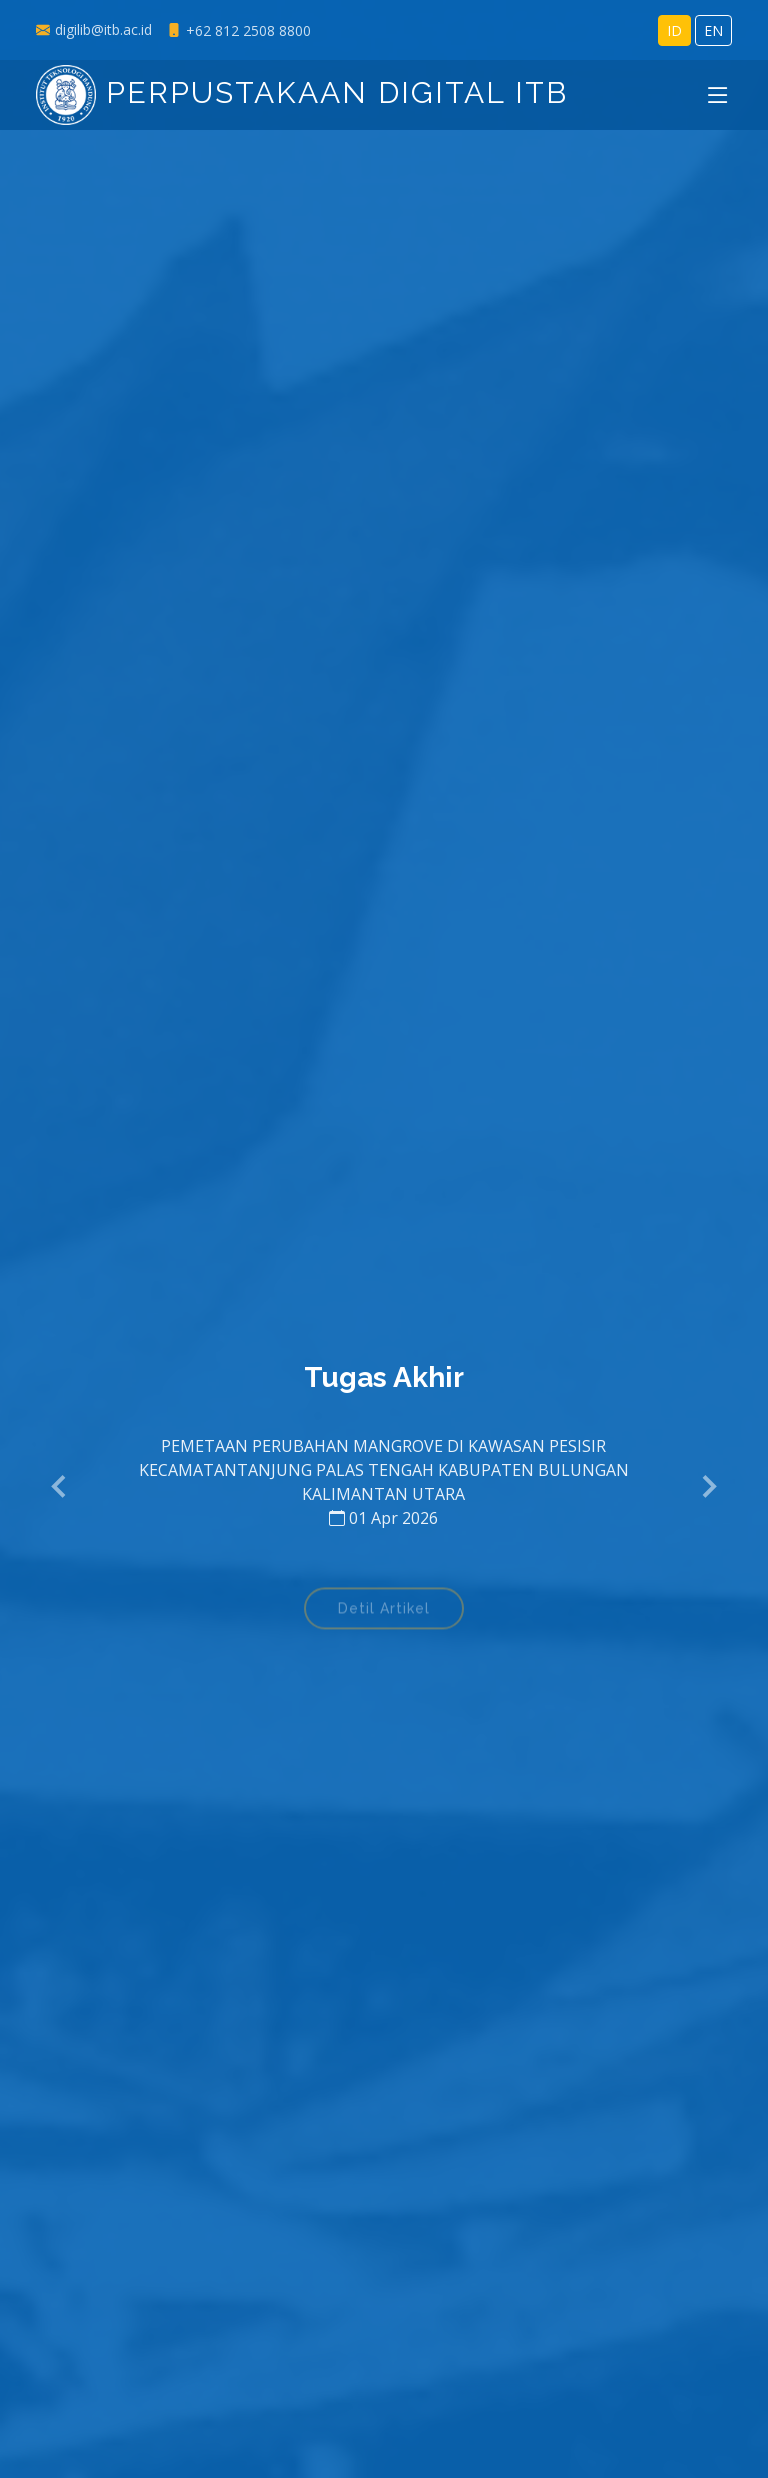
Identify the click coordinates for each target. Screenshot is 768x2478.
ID (674, 30)
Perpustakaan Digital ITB (302, 92)
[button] (60, 1487)
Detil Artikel (384, 1613)
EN (713, 30)
